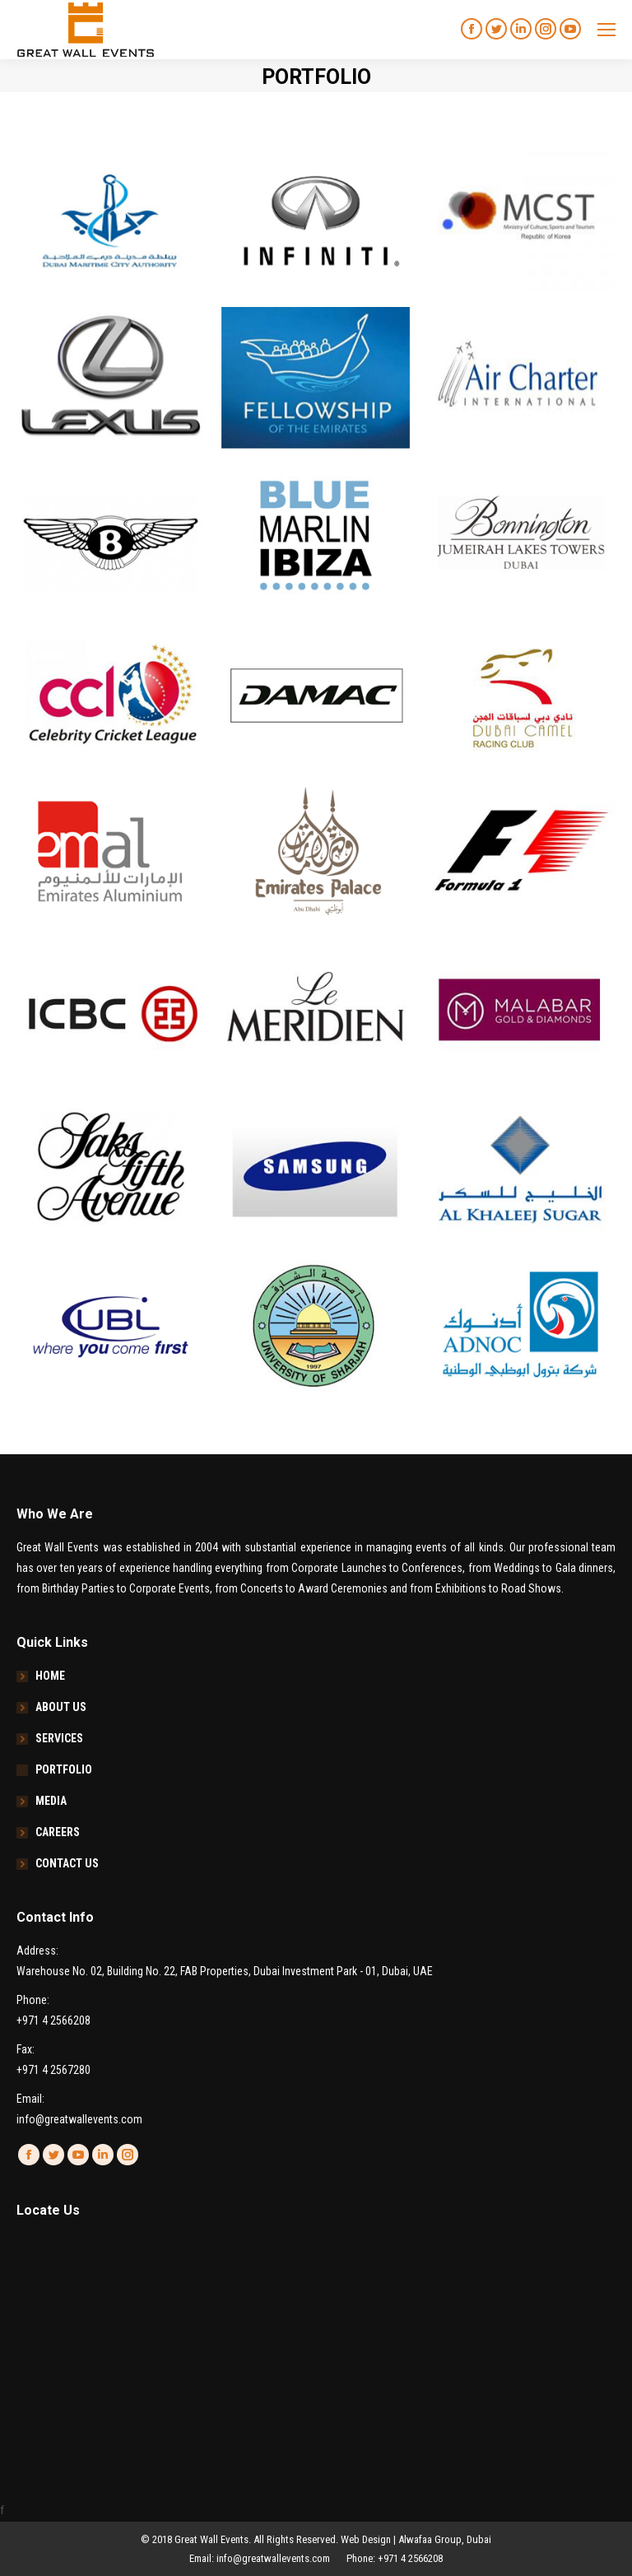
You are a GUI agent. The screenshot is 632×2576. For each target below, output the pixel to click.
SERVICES (59, 1738)
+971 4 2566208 (53, 2020)
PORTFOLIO (63, 1769)
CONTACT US (67, 1863)
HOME (50, 1675)
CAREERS (57, 1832)
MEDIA (51, 1800)
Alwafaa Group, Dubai (444, 2539)
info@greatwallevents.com (79, 2119)
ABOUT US (60, 1706)
